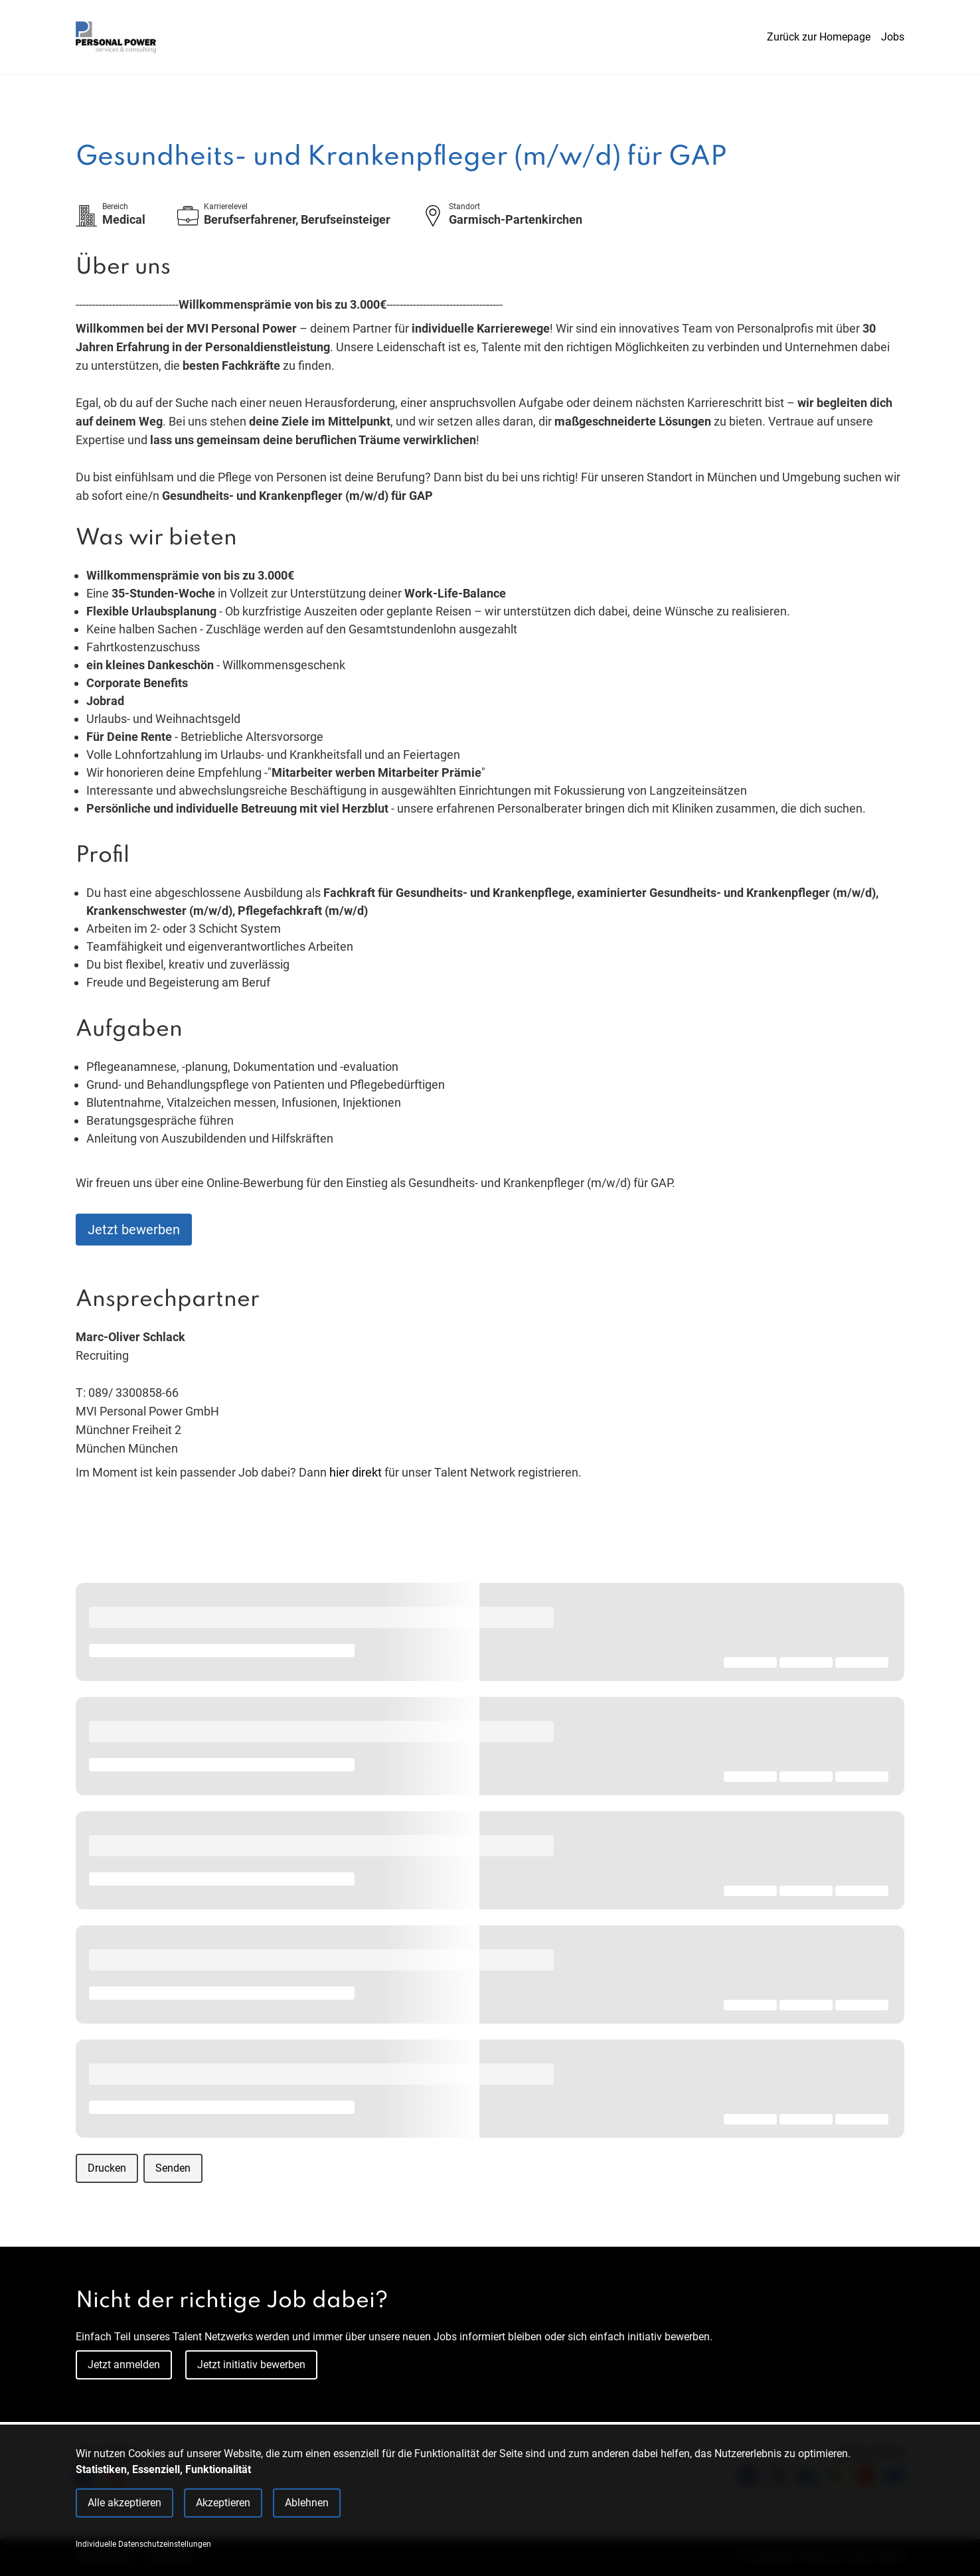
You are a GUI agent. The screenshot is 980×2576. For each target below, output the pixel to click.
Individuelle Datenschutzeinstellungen (143, 2544)
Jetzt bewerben (134, 1230)
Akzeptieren (223, 2502)
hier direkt (356, 1472)
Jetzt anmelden (124, 2364)
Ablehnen (307, 2502)
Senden (173, 2168)
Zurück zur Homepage (818, 37)
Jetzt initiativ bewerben (251, 2364)
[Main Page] (116, 37)
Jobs (892, 37)
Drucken (107, 2168)
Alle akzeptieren (124, 2502)
